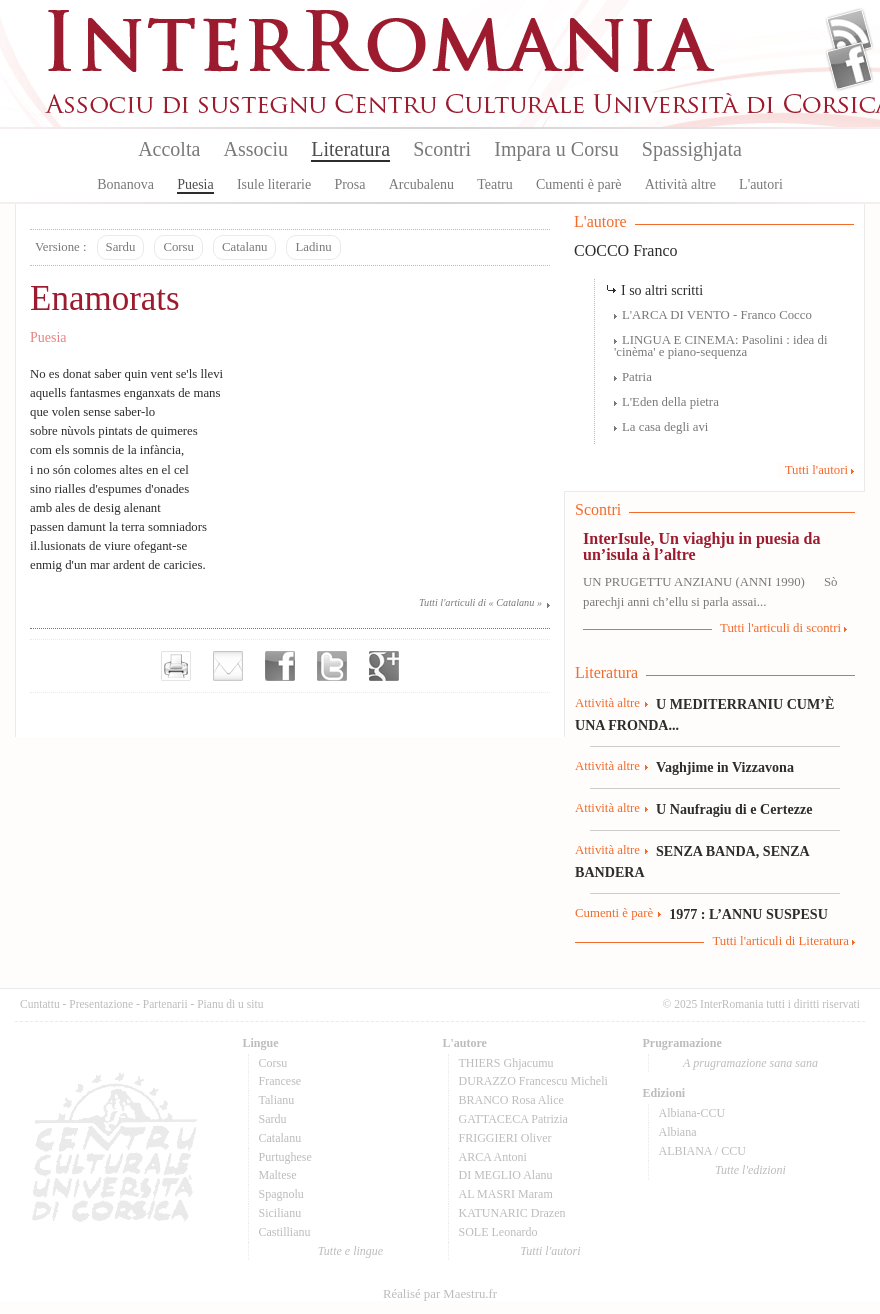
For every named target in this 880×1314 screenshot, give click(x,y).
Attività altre (680, 184)
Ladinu (313, 247)
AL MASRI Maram (506, 1194)
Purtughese (285, 1157)
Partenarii (165, 1004)
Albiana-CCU (692, 1113)
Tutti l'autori (816, 470)
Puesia (195, 184)
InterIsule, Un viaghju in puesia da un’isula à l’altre (701, 546)
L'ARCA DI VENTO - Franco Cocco (717, 315)
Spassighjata (692, 149)
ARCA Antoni (493, 1157)
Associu (256, 149)
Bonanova (125, 184)
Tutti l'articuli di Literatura (780, 941)
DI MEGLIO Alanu (506, 1175)
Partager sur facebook (280, 666)
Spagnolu (281, 1194)
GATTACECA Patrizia (513, 1119)
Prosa (349, 184)
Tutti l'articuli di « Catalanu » (480, 602)
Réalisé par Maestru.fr (440, 1294)
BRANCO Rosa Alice (511, 1100)
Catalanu (244, 247)
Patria (637, 377)
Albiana (678, 1132)
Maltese (278, 1175)
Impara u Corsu (556, 149)
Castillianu (285, 1232)
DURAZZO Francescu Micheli (533, 1081)
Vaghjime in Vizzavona (725, 767)
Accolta (169, 149)
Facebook (849, 66)
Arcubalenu (421, 184)
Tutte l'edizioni (750, 1170)
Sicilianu (280, 1213)
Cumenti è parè (579, 184)
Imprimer (176, 666)
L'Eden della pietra (670, 402)
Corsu (178, 247)
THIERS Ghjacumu (506, 1063)
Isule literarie (274, 184)
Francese (280, 1081)
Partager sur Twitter (332, 666)
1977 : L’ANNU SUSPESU (748, 914)
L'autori (761, 184)
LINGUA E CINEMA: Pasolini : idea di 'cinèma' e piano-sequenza (720, 346)
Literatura (350, 149)
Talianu (277, 1100)
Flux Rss (849, 33)
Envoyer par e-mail (228, 666)
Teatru (495, 184)
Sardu (121, 247)
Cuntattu (40, 1004)
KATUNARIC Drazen (512, 1213)
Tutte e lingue (350, 1251)
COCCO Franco (626, 250)
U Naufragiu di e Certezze (734, 809)
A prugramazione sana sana (750, 1063)
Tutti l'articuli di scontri (780, 628)
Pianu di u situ (230, 1004)
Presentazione (101, 1004)
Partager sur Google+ (384, 666)
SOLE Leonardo (498, 1232)
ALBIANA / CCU (702, 1151)
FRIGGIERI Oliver (505, 1138)
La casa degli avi (665, 427)
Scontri (442, 149)
